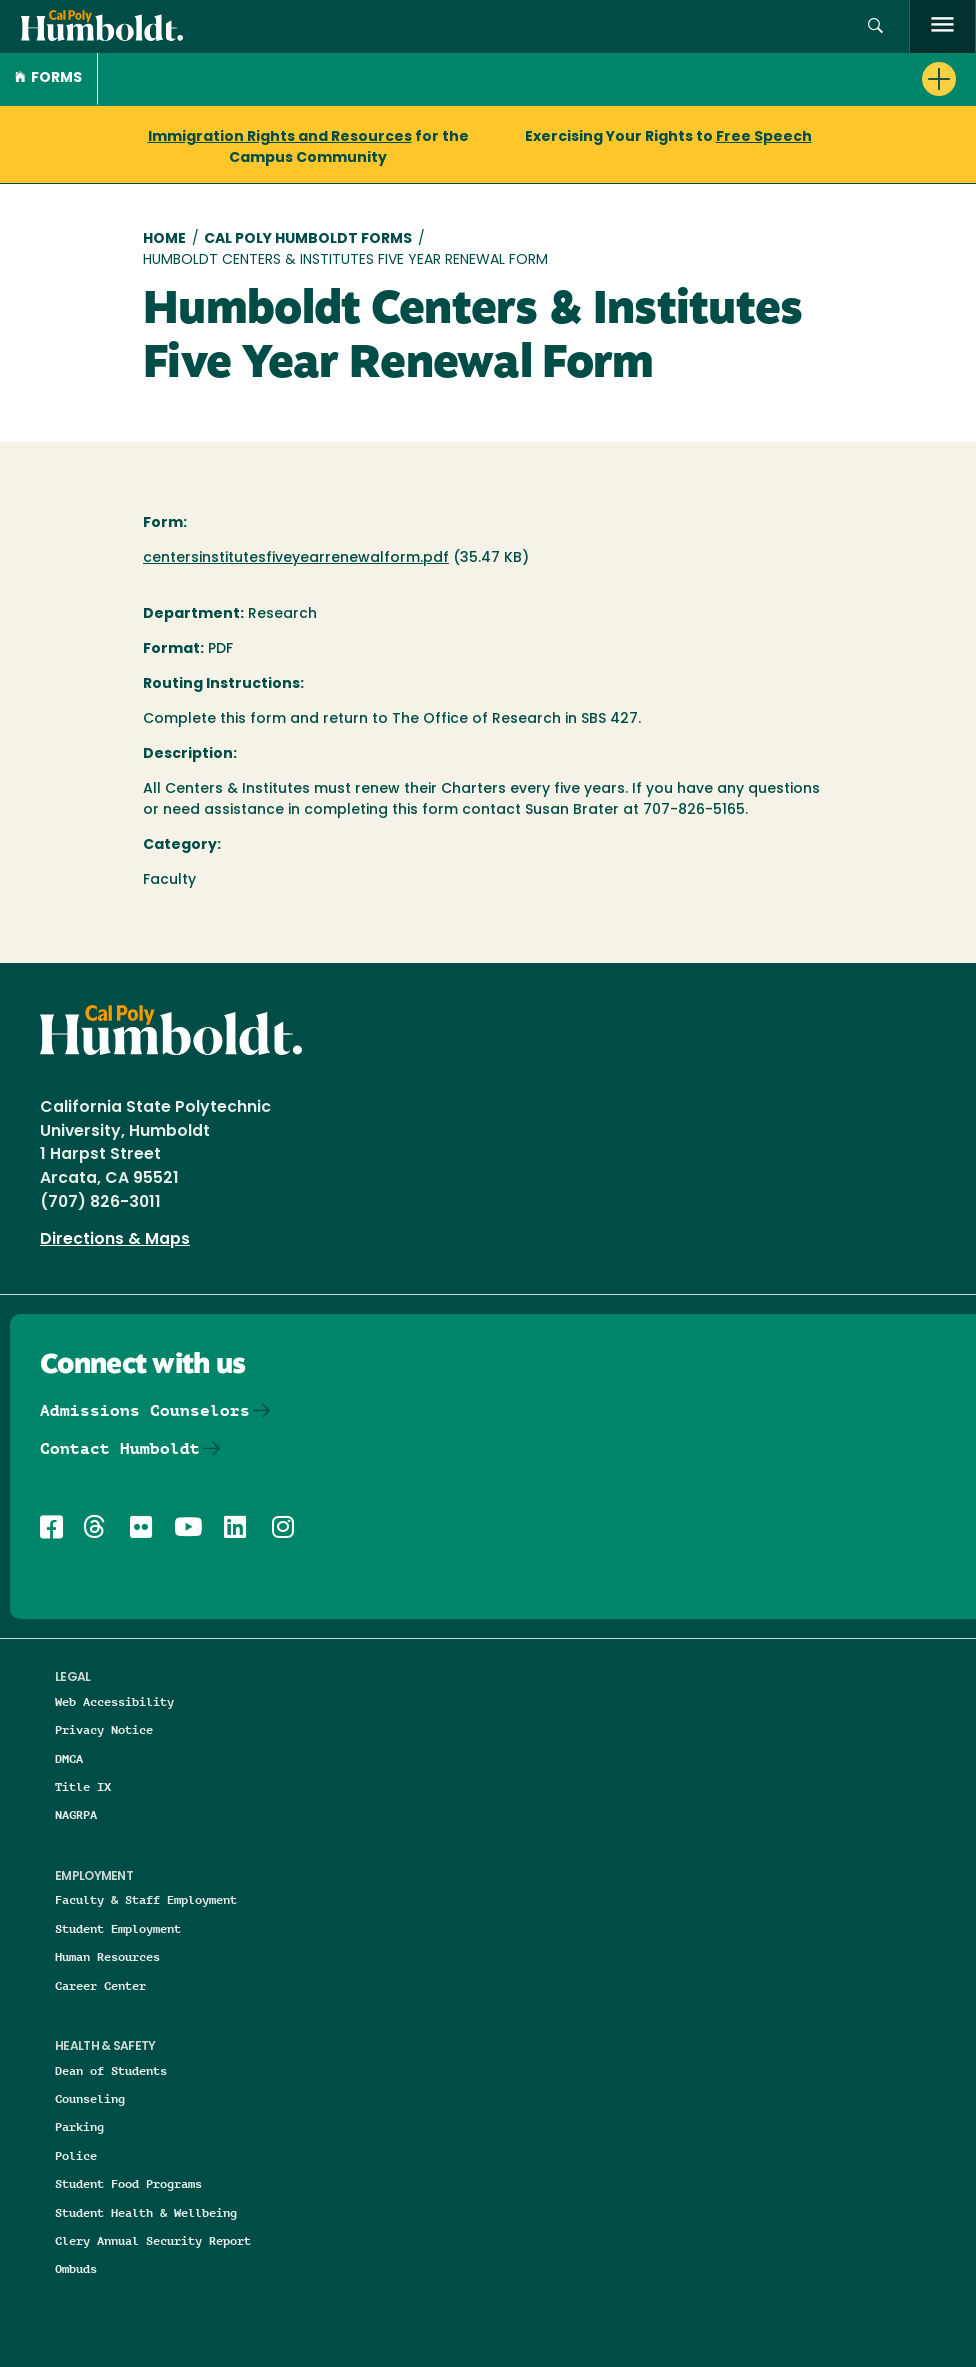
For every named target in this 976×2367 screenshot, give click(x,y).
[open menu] (942, 26)
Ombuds (76, 2268)
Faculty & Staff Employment (146, 1899)
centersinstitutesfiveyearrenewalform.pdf (296, 558)
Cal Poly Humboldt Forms (308, 239)
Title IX (83, 1786)
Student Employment (118, 1928)
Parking (79, 2126)
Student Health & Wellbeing (146, 2212)
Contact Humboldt (120, 1448)
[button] (875, 26)
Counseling (90, 2098)
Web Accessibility (114, 1701)
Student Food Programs (128, 2183)
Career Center (100, 1985)
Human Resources (107, 1956)
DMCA (69, 1758)
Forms (48, 78)
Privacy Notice (104, 1729)
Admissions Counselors (145, 1410)
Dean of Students (111, 2070)
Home (164, 239)
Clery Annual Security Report (153, 2240)
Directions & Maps (115, 1240)
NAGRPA (76, 1814)
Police (76, 2155)
